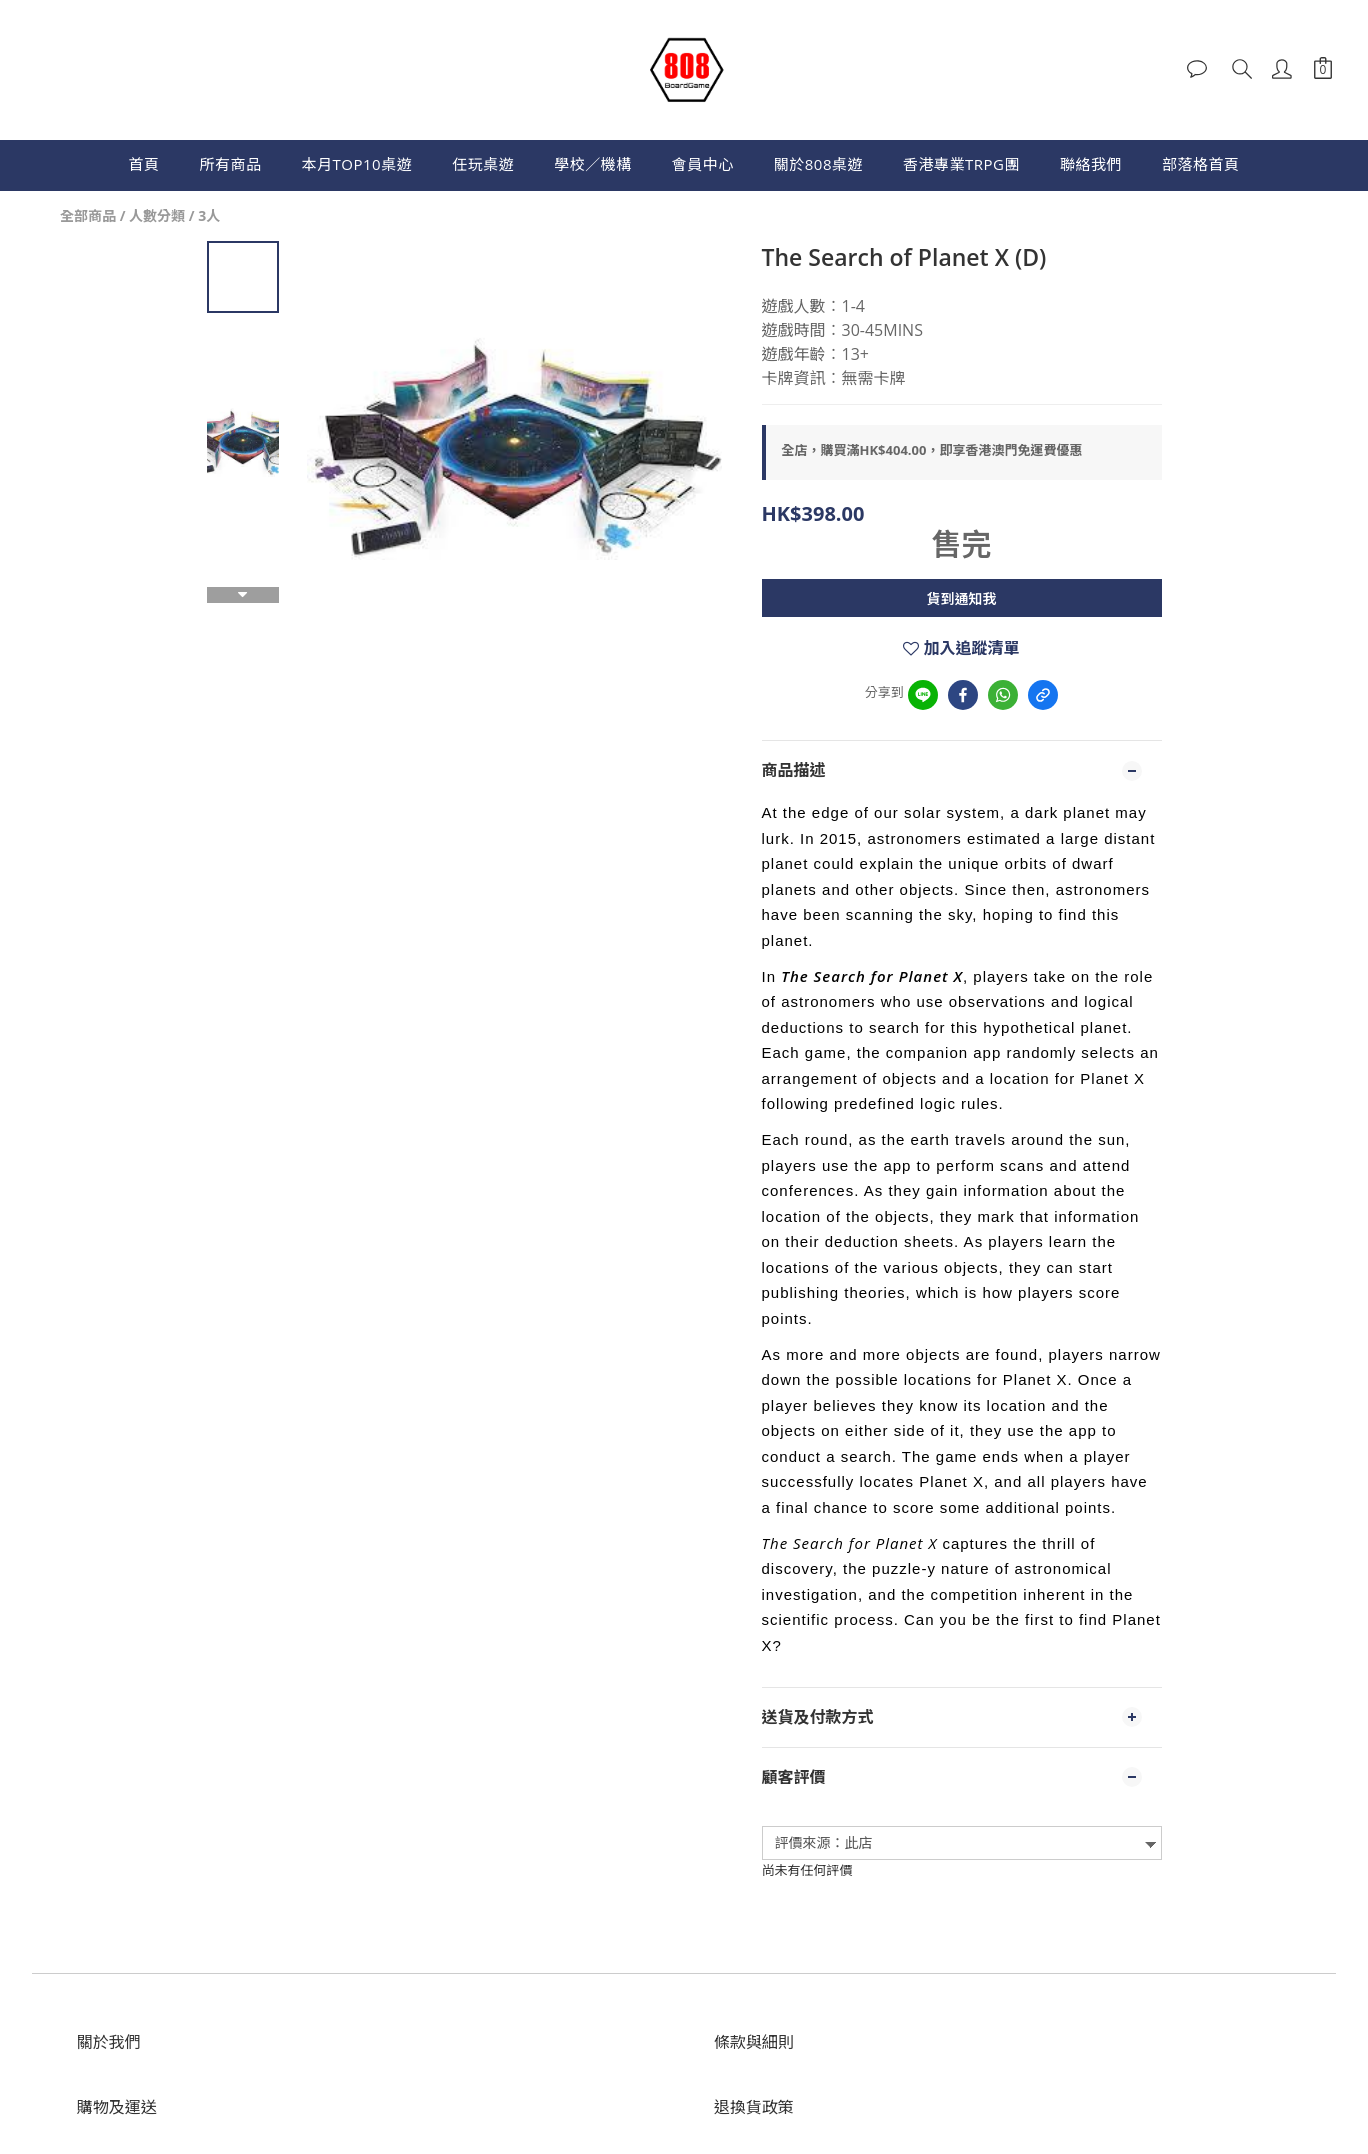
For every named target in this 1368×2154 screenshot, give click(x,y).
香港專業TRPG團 (961, 164)
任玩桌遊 (483, 164)
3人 (209, 215)
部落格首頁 (1201, 164)
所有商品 (231, 164)
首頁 (144, 164)
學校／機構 (593, 164)
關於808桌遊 (818, 164)
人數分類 (157, 215)
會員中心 (703, 164)
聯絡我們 (1091, 164)
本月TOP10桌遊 (357, 164)
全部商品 (88, 215)
